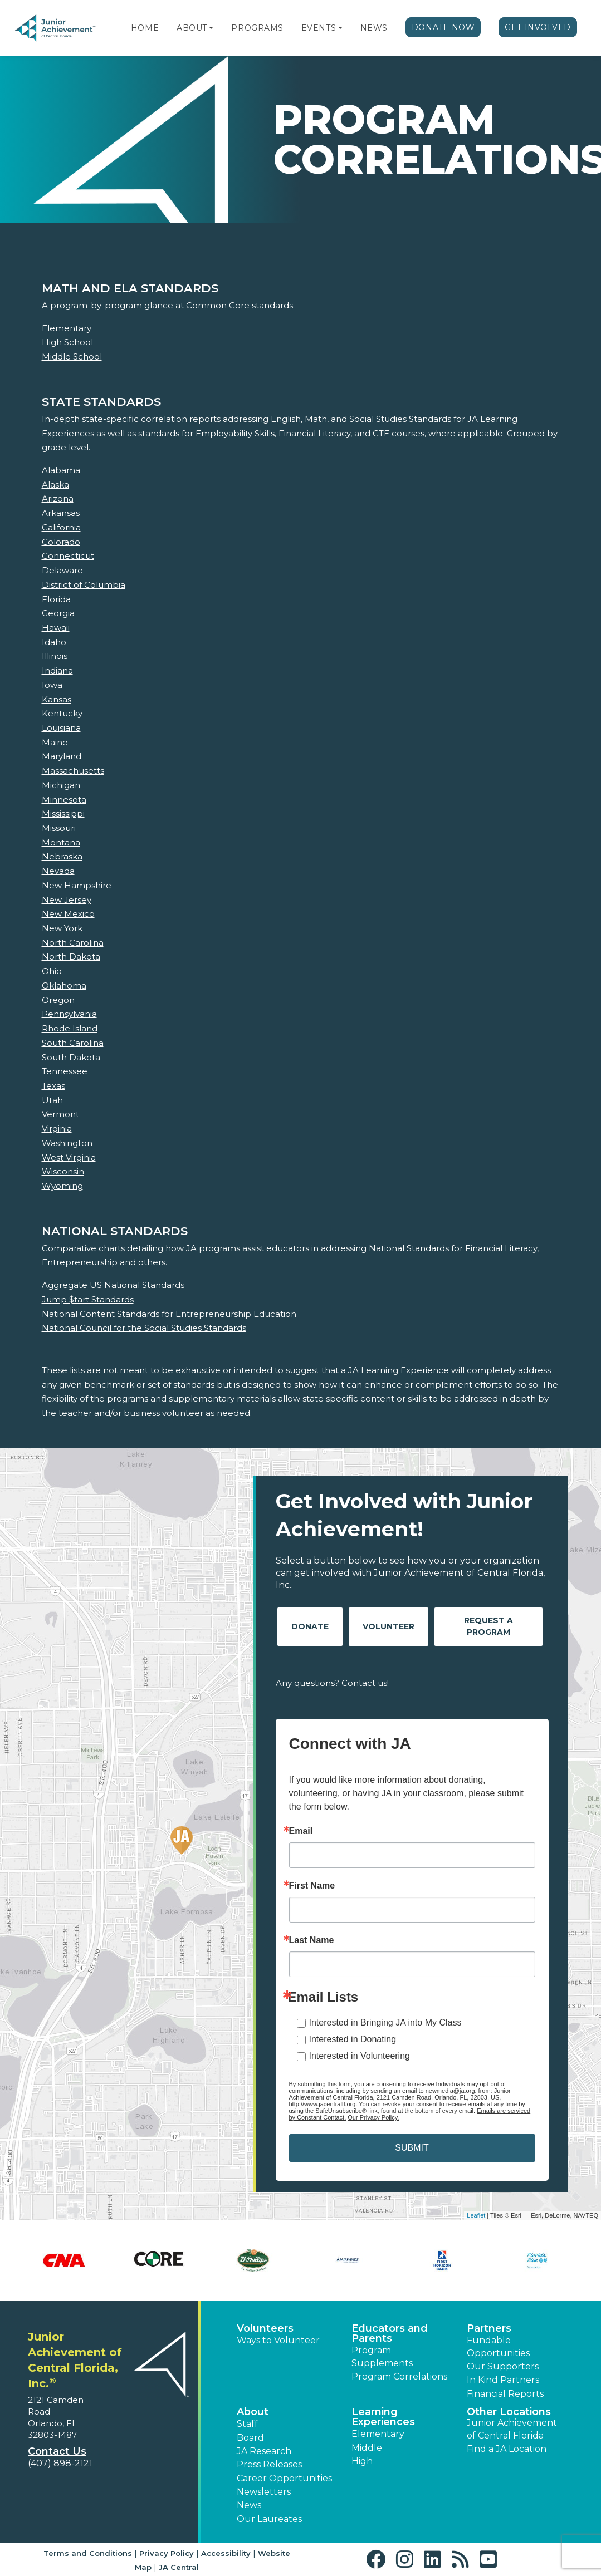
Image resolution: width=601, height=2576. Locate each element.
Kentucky (62, 713)
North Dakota (71, 956)
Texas (53, 1085)
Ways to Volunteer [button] (278, 2340)
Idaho (54, 642)
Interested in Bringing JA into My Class (385, 2022)
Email (301, 1831)
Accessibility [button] (226, 2553)
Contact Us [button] (57, 2451)
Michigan (61, 785)
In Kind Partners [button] (503, 2380)
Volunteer (388, 1626)
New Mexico (68, 913)
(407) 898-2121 (60, 2463)
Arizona (58, 498)
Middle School (72, 356)
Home (145, 28)
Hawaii (56, 627)
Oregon (58, 1000)
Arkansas (61, 513)
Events (318, 28)
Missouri (59, 828)
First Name (312, 1885)
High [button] (362, 2461)
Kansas (56, 699)
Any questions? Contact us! (332, 1683)
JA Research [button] (264, 2451)
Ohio (52, 971)
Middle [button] (366, 2447)
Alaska (55, 484)
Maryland (61, 756)
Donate (310, 1626)
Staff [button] (247, 2423)
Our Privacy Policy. (373, 2117)
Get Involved (538, 27)
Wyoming (62, 1186)
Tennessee (64, 1071)
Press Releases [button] (269, 2464)
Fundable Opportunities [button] (498, 2346)
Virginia (57, 1128)
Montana (61, 842)
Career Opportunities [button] (284, 2478)
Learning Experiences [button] (383, 2417)
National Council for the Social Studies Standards (144, 1328)
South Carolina (73, 1043)
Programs (257, 28)
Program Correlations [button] (399, 2376)
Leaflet (476, 2215)
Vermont (60, 1114)
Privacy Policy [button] (166, 2553)
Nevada (58, 871)
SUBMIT (411, 2147)
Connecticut (68, 555)
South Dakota (71, 1057)
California (61, 527)
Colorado (61, 542)
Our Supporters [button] (503, 2366)
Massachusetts (73, 770)
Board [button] (250, 2437)
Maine (55, 742)
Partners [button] (489, 2328)
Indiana (57, 670)
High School (67, 342)
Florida (56, 599)
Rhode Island (69, 1028)
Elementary (66, 328)
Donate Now (443, 27)
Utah (52, 1100)
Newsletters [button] (264, 2491)
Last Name (311, 1940)
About (192, 28)
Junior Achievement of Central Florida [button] (512, 2428)
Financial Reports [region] (505, 2393)
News (374, 28)
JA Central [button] (179, 2567)
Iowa (52, 685)
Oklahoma (64, 985)
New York (62, 928)
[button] (211, 28)
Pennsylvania (69, 1014)
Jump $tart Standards (88, 1299)
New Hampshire (76, 885)
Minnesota (64, 799)
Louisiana (61, 727)
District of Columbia (83, 584)
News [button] (249, 2505)
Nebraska (62, 856)
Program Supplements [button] (382, 2356)
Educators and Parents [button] (389, 2333)
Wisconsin (63, 1171)
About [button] (252, 2412)
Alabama (61, 470)
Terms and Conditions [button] (87, 2553)
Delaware (62, 570)
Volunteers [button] (265, 2328)
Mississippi (63, 813)
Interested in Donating (353, 2039)
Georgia (58, 613)
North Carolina (73, 942)
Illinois (54, 656)
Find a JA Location (506, 2449)
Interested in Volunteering (359, 2056)
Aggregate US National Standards (113, 1285)
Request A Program (488, 1626)
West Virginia (69, 1157)
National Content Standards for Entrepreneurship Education (169, 1314)
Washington (67, 1143)
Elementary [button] (377, 2433)
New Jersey (66, 899)
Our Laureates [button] (269, 2519)
